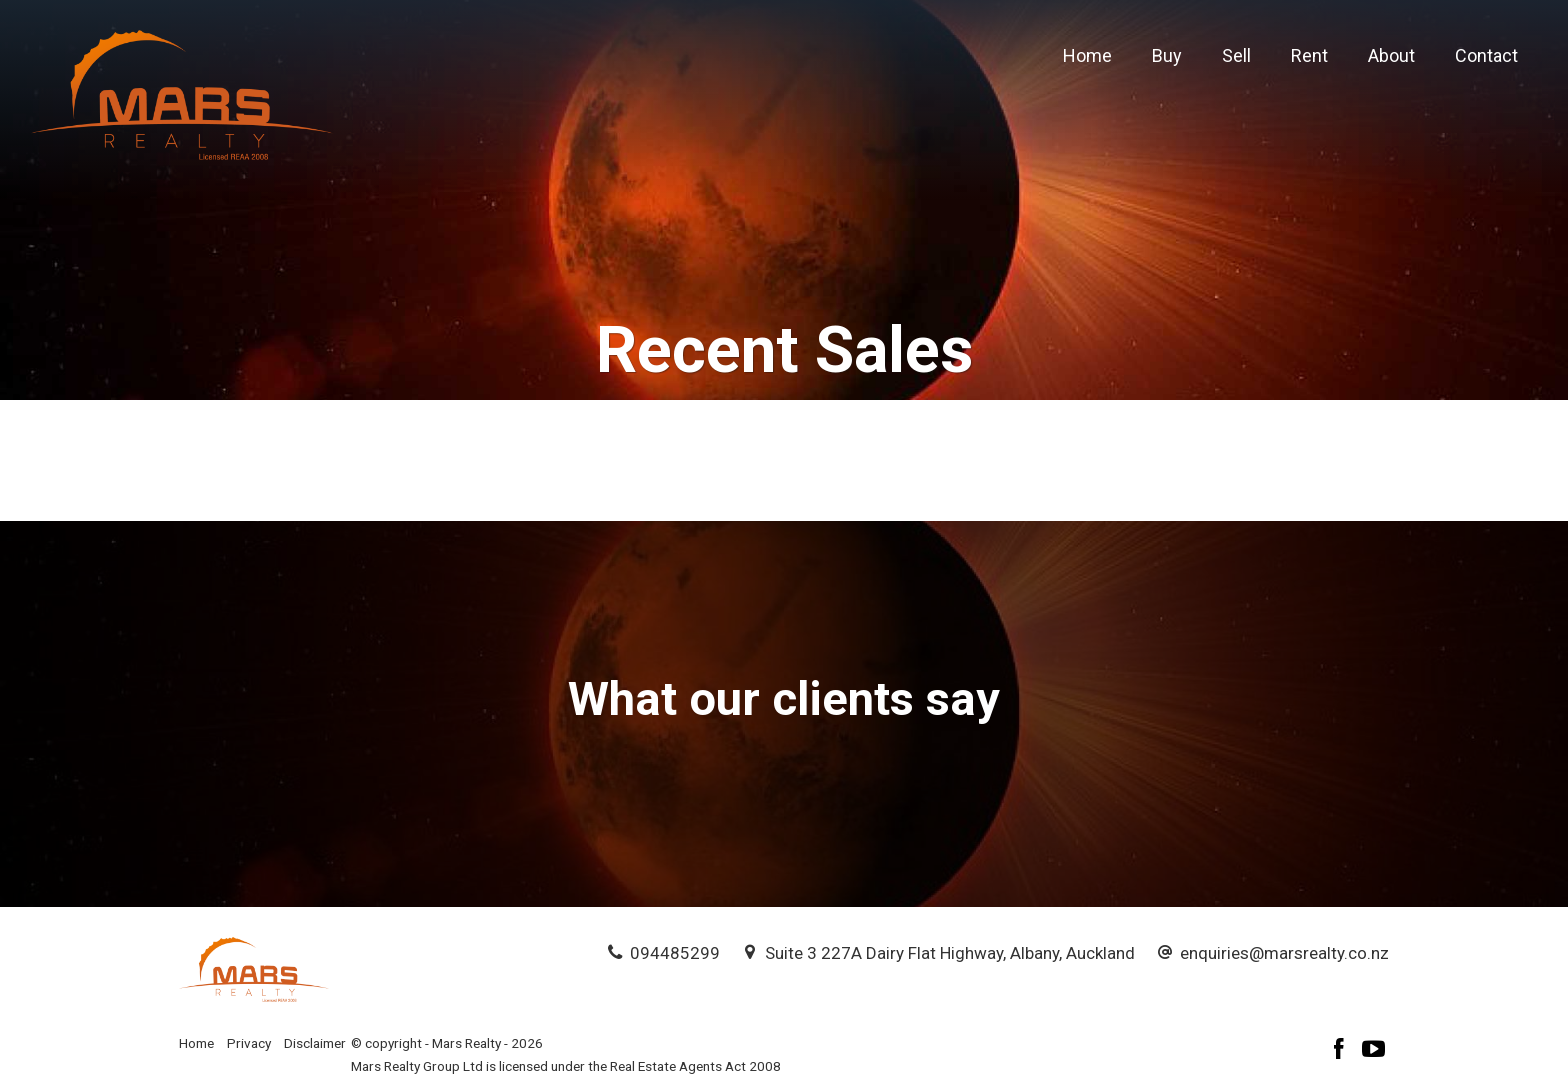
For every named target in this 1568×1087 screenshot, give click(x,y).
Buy (1167, 55)
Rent (1309, 55)
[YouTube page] (1374, 1051)
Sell (1236, 55)
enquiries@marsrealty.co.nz (1284, 953)
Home (1087, 55)
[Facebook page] (1342, 1051)
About (1391, 55)
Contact (1486, 55)
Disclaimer (315, 1043)
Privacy (249, 1043)
